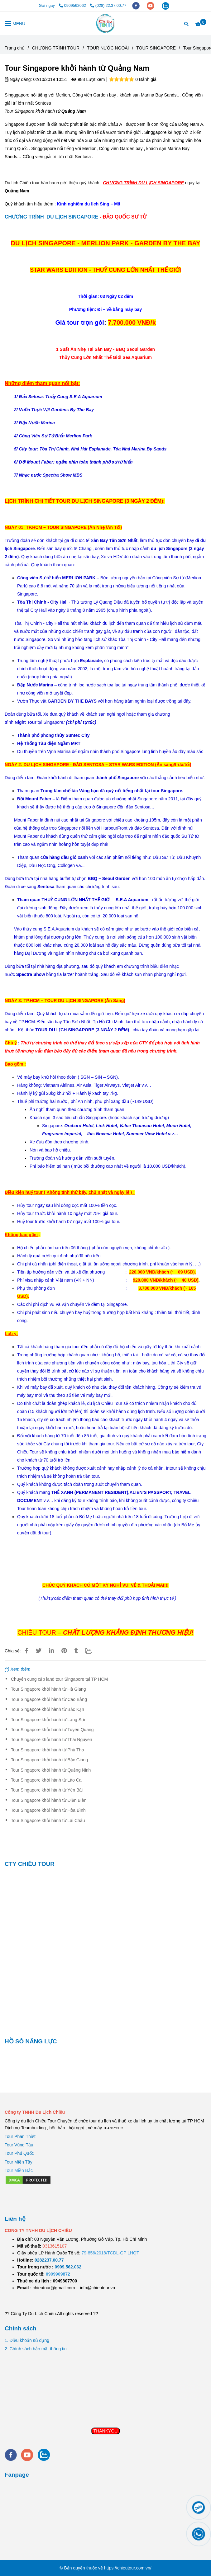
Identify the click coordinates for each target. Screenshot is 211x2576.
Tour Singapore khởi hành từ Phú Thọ (47, 1749)
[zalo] (165, 5)
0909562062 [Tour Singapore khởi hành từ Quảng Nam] (73, 5)
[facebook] (136, 5)
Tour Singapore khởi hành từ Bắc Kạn (47, 1709)
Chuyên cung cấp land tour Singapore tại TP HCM (59, 1679)
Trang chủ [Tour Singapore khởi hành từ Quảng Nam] (15, 47)
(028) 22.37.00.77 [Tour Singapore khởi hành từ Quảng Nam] (108, 5)
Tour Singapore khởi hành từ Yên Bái (47, 1789)
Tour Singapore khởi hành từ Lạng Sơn (49, 1719)
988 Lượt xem (88, 79)
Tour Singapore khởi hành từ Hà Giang (48, 1689)
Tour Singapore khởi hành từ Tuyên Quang (52, 1729)
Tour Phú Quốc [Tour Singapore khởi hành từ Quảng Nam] (19, 2153)
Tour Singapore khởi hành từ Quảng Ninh (51, 1770)
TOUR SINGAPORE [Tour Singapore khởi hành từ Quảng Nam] (156, 47)
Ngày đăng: (18, 79)
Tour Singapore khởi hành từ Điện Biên (48, 1800)
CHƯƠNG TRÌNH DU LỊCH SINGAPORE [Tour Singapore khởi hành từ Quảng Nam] (51, 216)
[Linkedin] (51, 1651)
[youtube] (151, 5)
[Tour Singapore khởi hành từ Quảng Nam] (105, 23)
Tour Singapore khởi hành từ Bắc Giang (49, 1759)
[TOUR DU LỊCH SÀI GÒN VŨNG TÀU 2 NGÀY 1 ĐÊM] (49, 2260)
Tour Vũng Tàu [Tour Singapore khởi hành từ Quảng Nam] (19, 2144)
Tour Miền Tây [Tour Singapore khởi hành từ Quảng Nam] (18, 2161)
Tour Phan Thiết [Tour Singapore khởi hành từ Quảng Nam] (20, 2136)
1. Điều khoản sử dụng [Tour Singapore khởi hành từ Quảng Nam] (27, 2340)
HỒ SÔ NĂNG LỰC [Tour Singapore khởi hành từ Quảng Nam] (31, 2041)
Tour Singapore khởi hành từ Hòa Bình (48, 1810)
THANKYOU (106, 2430)
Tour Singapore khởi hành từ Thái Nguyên (51, 1739)
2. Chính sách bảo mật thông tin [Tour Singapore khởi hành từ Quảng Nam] (36, 2348)
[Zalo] (92, 1651)
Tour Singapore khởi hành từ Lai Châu (48, 1820)
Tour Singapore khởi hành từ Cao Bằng (49, 1699)
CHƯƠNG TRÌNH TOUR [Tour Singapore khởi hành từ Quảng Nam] (56, 47)
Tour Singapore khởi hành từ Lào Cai (47, 1780)
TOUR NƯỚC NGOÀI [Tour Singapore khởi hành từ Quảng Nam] (108, 47)
